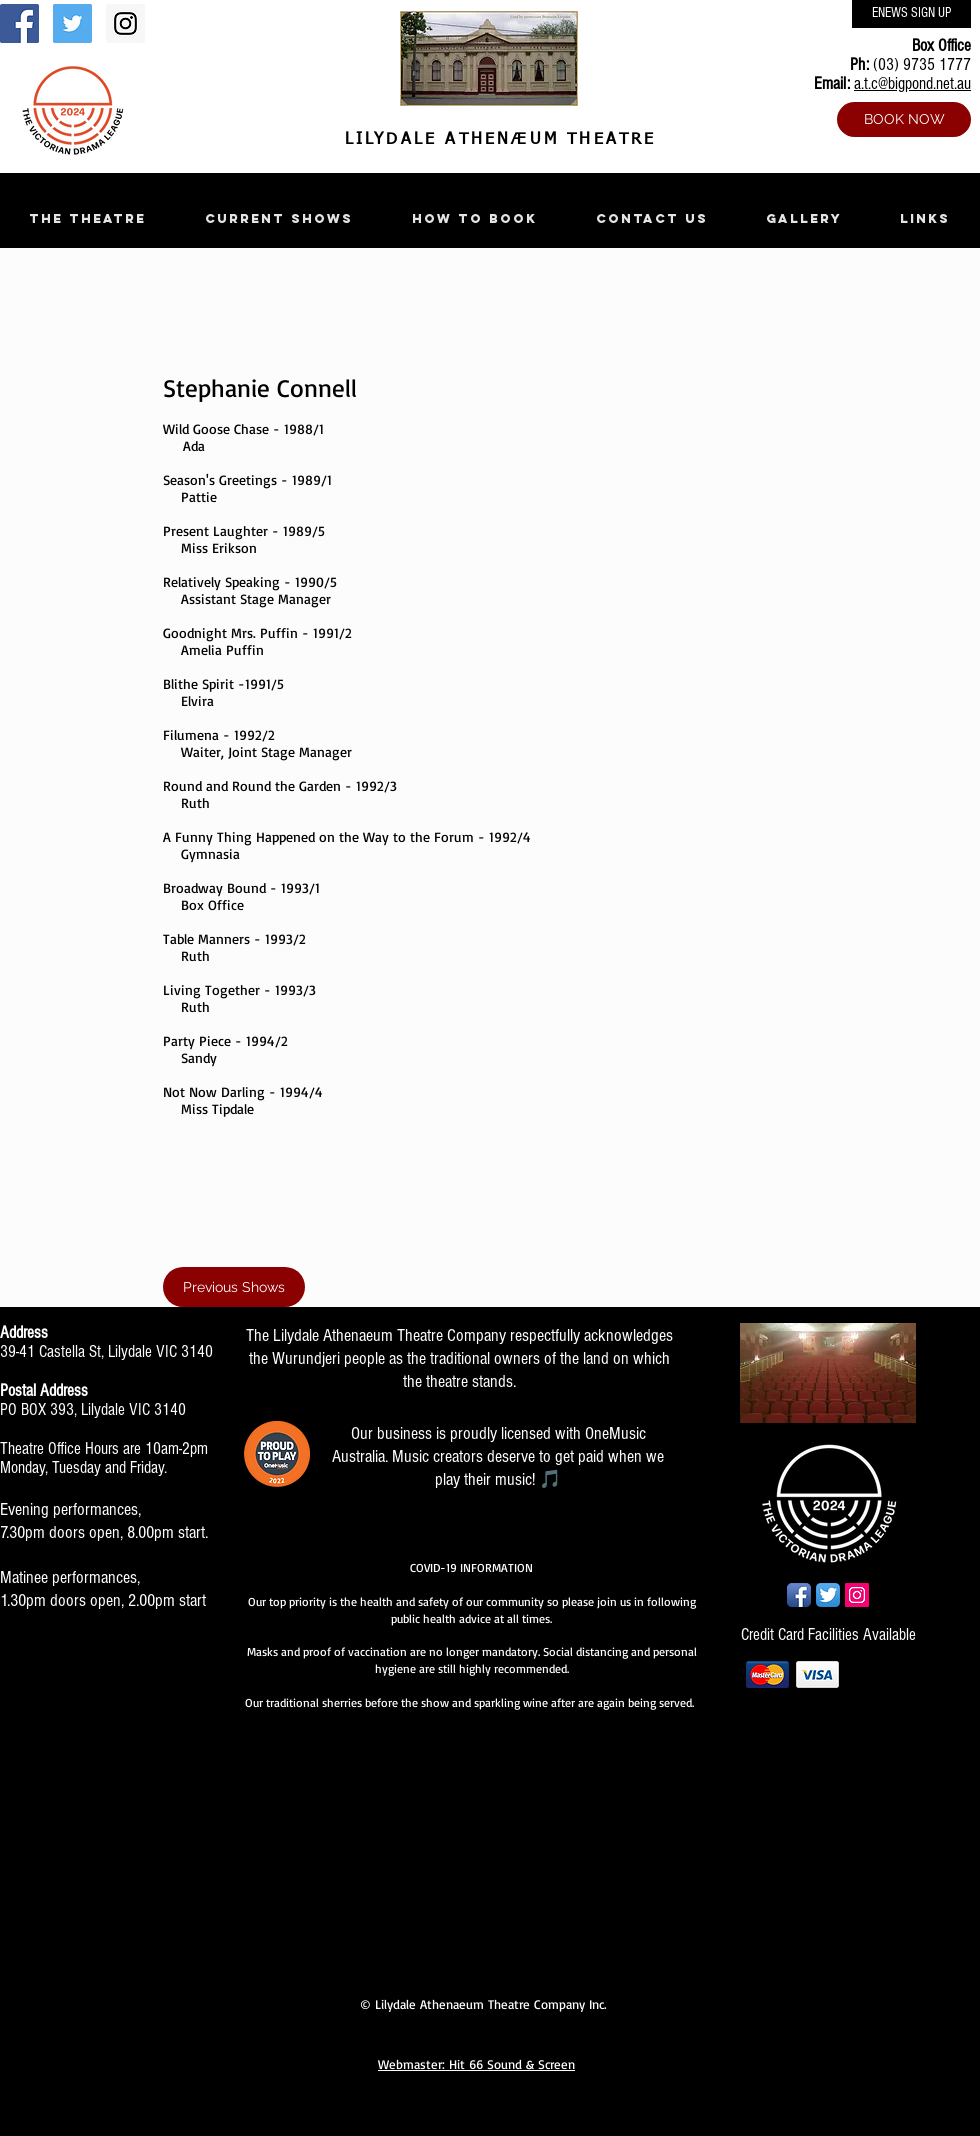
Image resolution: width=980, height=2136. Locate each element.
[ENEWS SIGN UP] (911, 14)
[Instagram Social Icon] (125, 23)
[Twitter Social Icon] (72, 23)
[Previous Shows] (234, 1287)
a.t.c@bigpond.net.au (912, 83)
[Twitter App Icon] (828, 1595)
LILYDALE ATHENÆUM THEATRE (496, 140)
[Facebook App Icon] (799, 1595)
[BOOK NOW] (904, 119)
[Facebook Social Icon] (19, 23)
